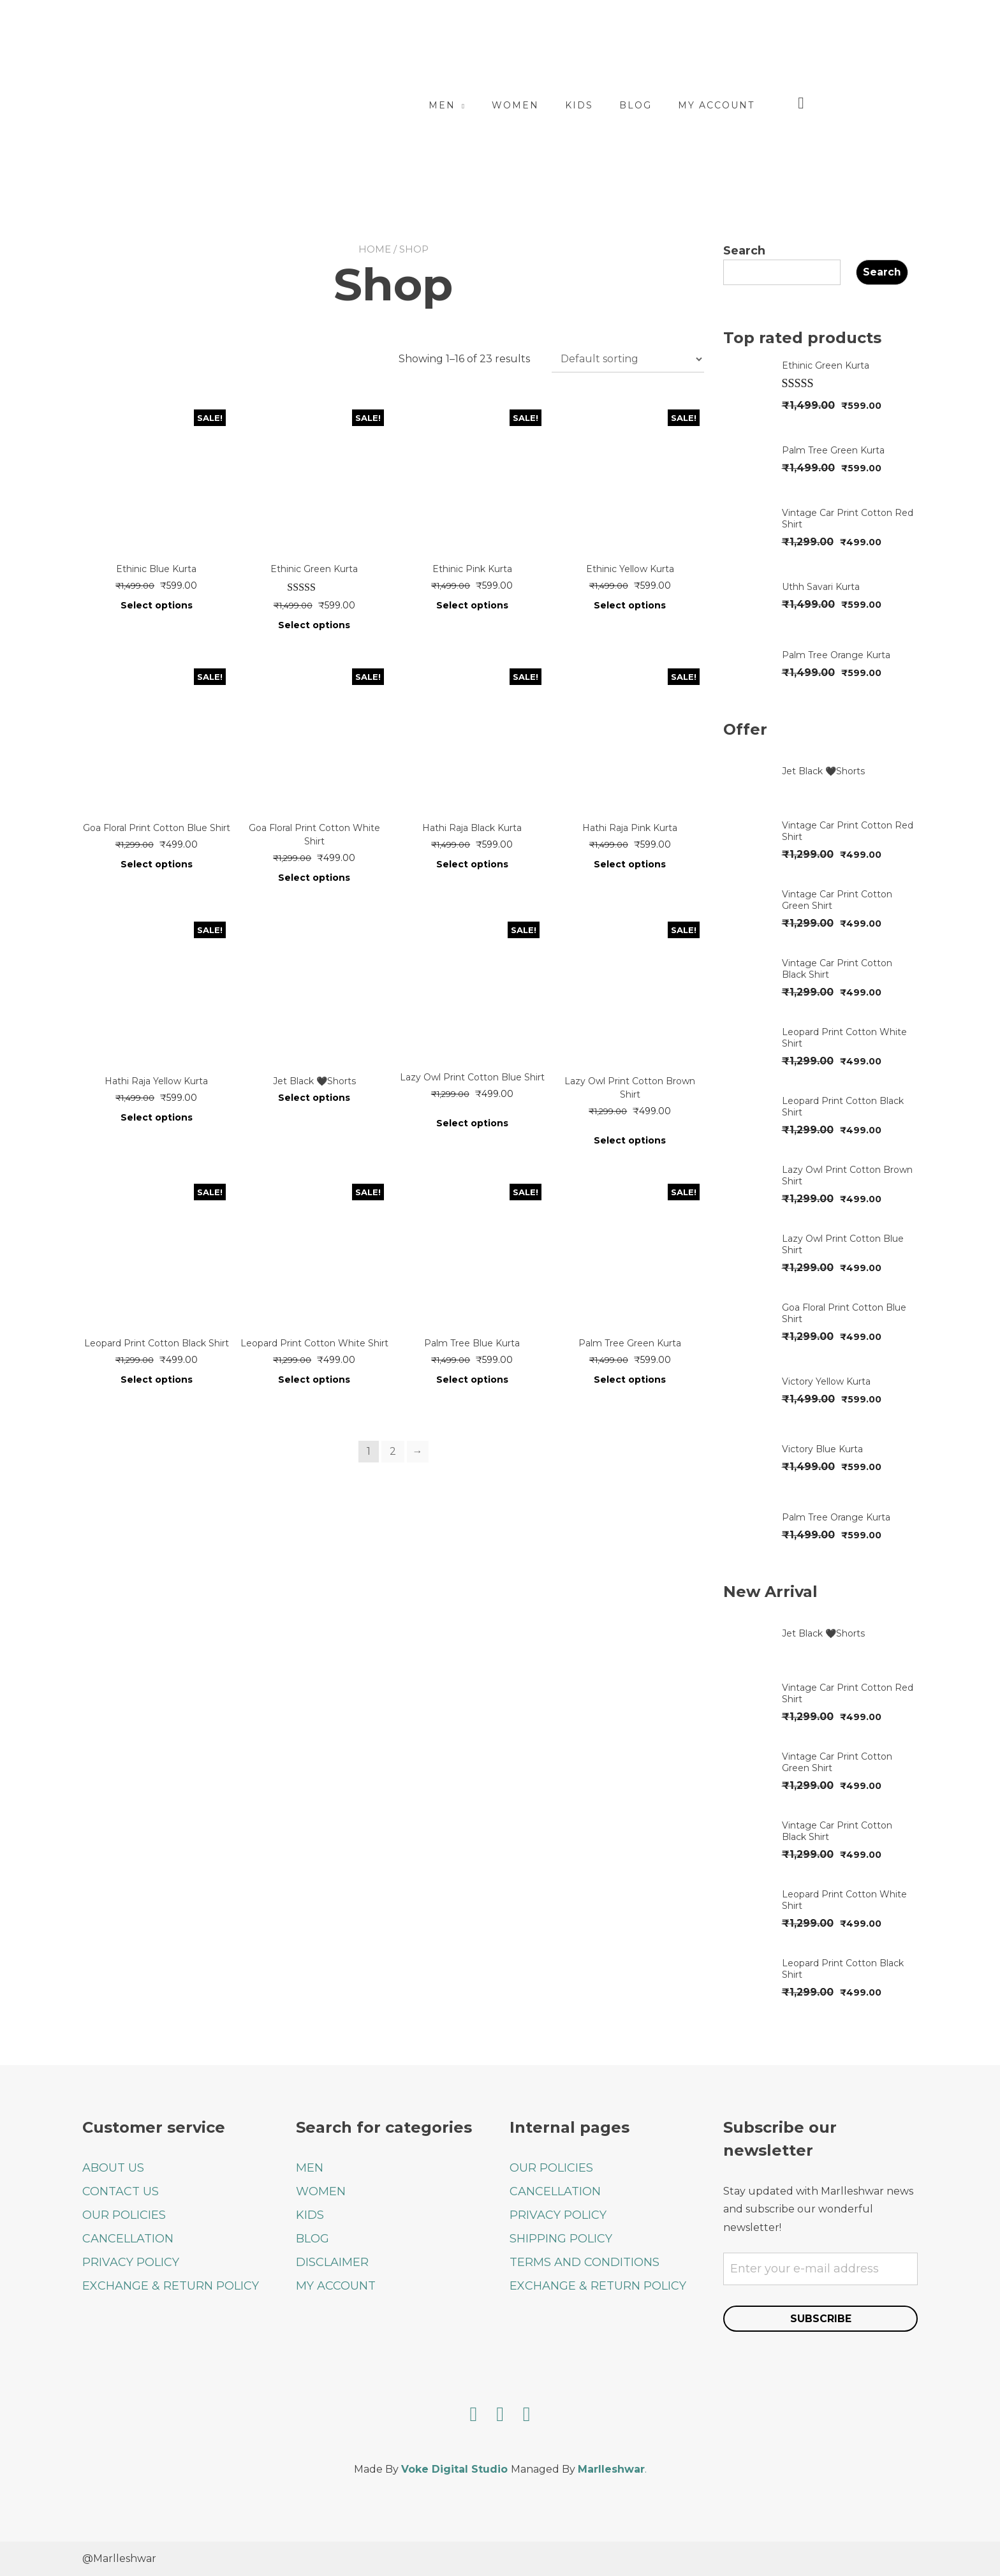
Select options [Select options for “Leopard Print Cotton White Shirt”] (314, 1379)
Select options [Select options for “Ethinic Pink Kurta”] (472, 605)
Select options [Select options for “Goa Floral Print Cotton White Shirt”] (314, 877)
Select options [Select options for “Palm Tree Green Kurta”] (630, 1379)
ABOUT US (113, 2167)
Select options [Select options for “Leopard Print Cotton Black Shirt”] (157, 1379)
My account (775, 105)
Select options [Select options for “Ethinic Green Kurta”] (314, 625)
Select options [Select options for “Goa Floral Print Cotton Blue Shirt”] (157, 864)
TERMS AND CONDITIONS (584, 2262)
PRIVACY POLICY (130, 2262)
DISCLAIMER (332, 2262)
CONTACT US (120, 2191)
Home (374, 249)
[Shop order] (628, 359)
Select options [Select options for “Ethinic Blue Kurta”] (157, 605)
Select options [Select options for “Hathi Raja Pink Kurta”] (630, 864)
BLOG (312, 2238)
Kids (638, 105)
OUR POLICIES (124, 2214)
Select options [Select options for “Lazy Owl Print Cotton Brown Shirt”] (630, 1140)
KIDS (310, 2214)
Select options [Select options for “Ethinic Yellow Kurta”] (630, 605)
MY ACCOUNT (336, 2285)
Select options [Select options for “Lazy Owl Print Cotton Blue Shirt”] (472, 1123)
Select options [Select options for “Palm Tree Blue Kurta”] (472, 1379)
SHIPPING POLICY (561, 2238)
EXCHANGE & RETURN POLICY (170, 2285)
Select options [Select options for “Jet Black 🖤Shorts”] (314, 1097)
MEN (309, 2167)
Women (574, 105)
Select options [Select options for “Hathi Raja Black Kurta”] (472, 864)
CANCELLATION (127, 2238)
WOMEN (321, 2191)
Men (501, 105)
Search (744, 251)
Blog (695, 105)
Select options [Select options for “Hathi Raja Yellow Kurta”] (157, 1117)
